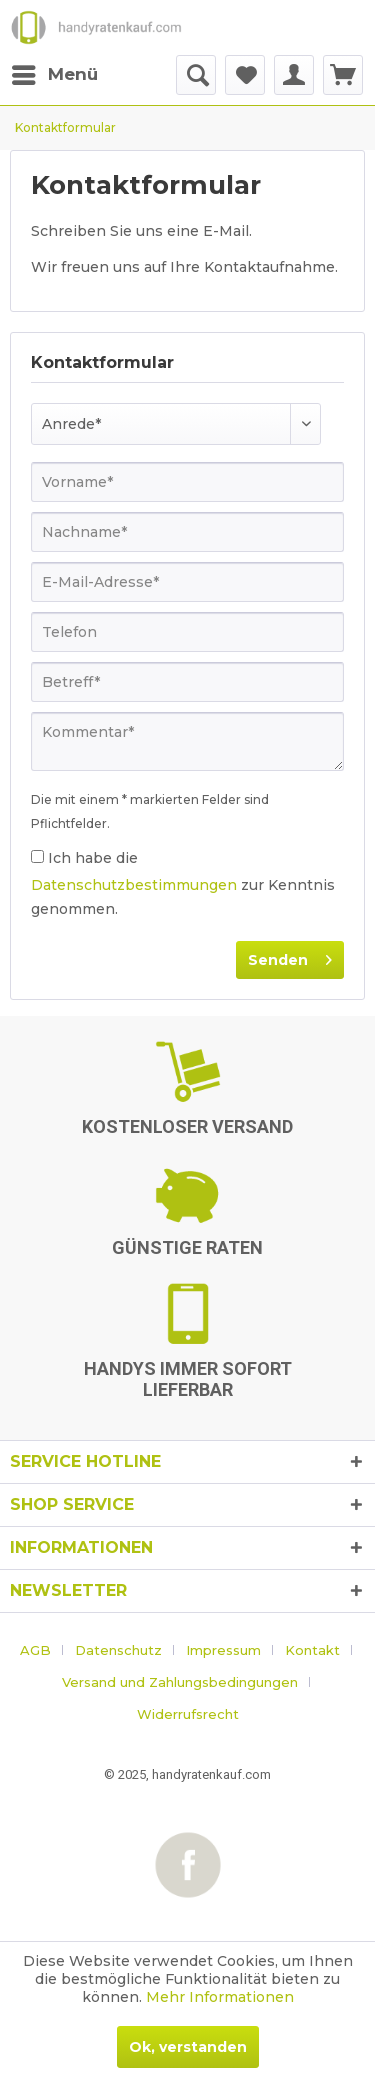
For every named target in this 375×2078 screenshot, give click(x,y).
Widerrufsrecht (188, 1714)
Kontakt (312, 1650)
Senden (290, 956)
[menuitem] (54, 75)
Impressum (223, 1650)
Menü (55, 71)
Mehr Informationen (220, 1997)
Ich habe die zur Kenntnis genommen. (183, 883)
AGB (35, 1650)
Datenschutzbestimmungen (134, 885)
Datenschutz (118, 1650)
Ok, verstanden (188, 2047)
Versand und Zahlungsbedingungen (180, 1682)
